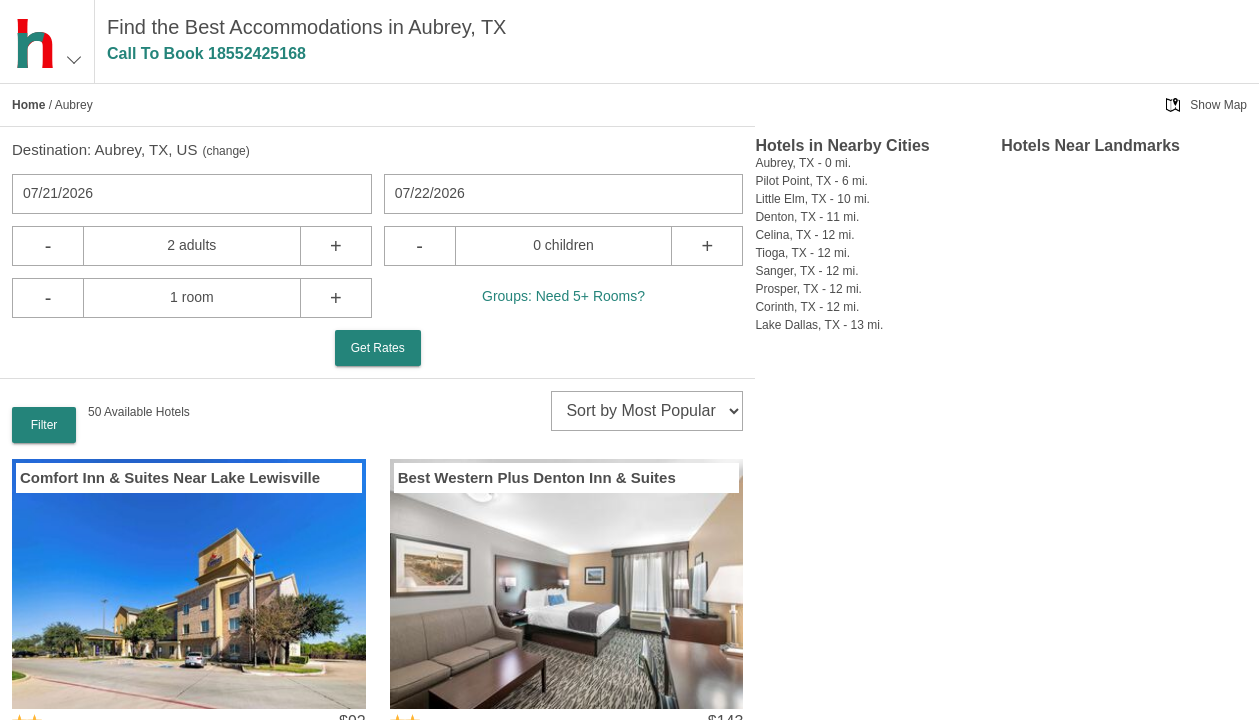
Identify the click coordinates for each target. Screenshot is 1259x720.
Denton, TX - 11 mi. (807, 217)
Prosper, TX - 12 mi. (808, 289)
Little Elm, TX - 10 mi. (812, 199)
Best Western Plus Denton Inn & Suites (537, 477)
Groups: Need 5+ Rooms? (563, 296)
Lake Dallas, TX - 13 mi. (819, 325)
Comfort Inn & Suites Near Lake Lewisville (170, 477)
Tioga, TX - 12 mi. (802, 253)
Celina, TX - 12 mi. (804, 235)
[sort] (647, 411)
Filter (44, 425)
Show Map (1218, 105)
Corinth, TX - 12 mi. (807, 307)
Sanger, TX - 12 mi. (806, 271)
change (225, 151)
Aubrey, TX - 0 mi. (803, 163)
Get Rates (378, 348)
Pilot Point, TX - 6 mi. (811, 181)
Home (28, 105)
